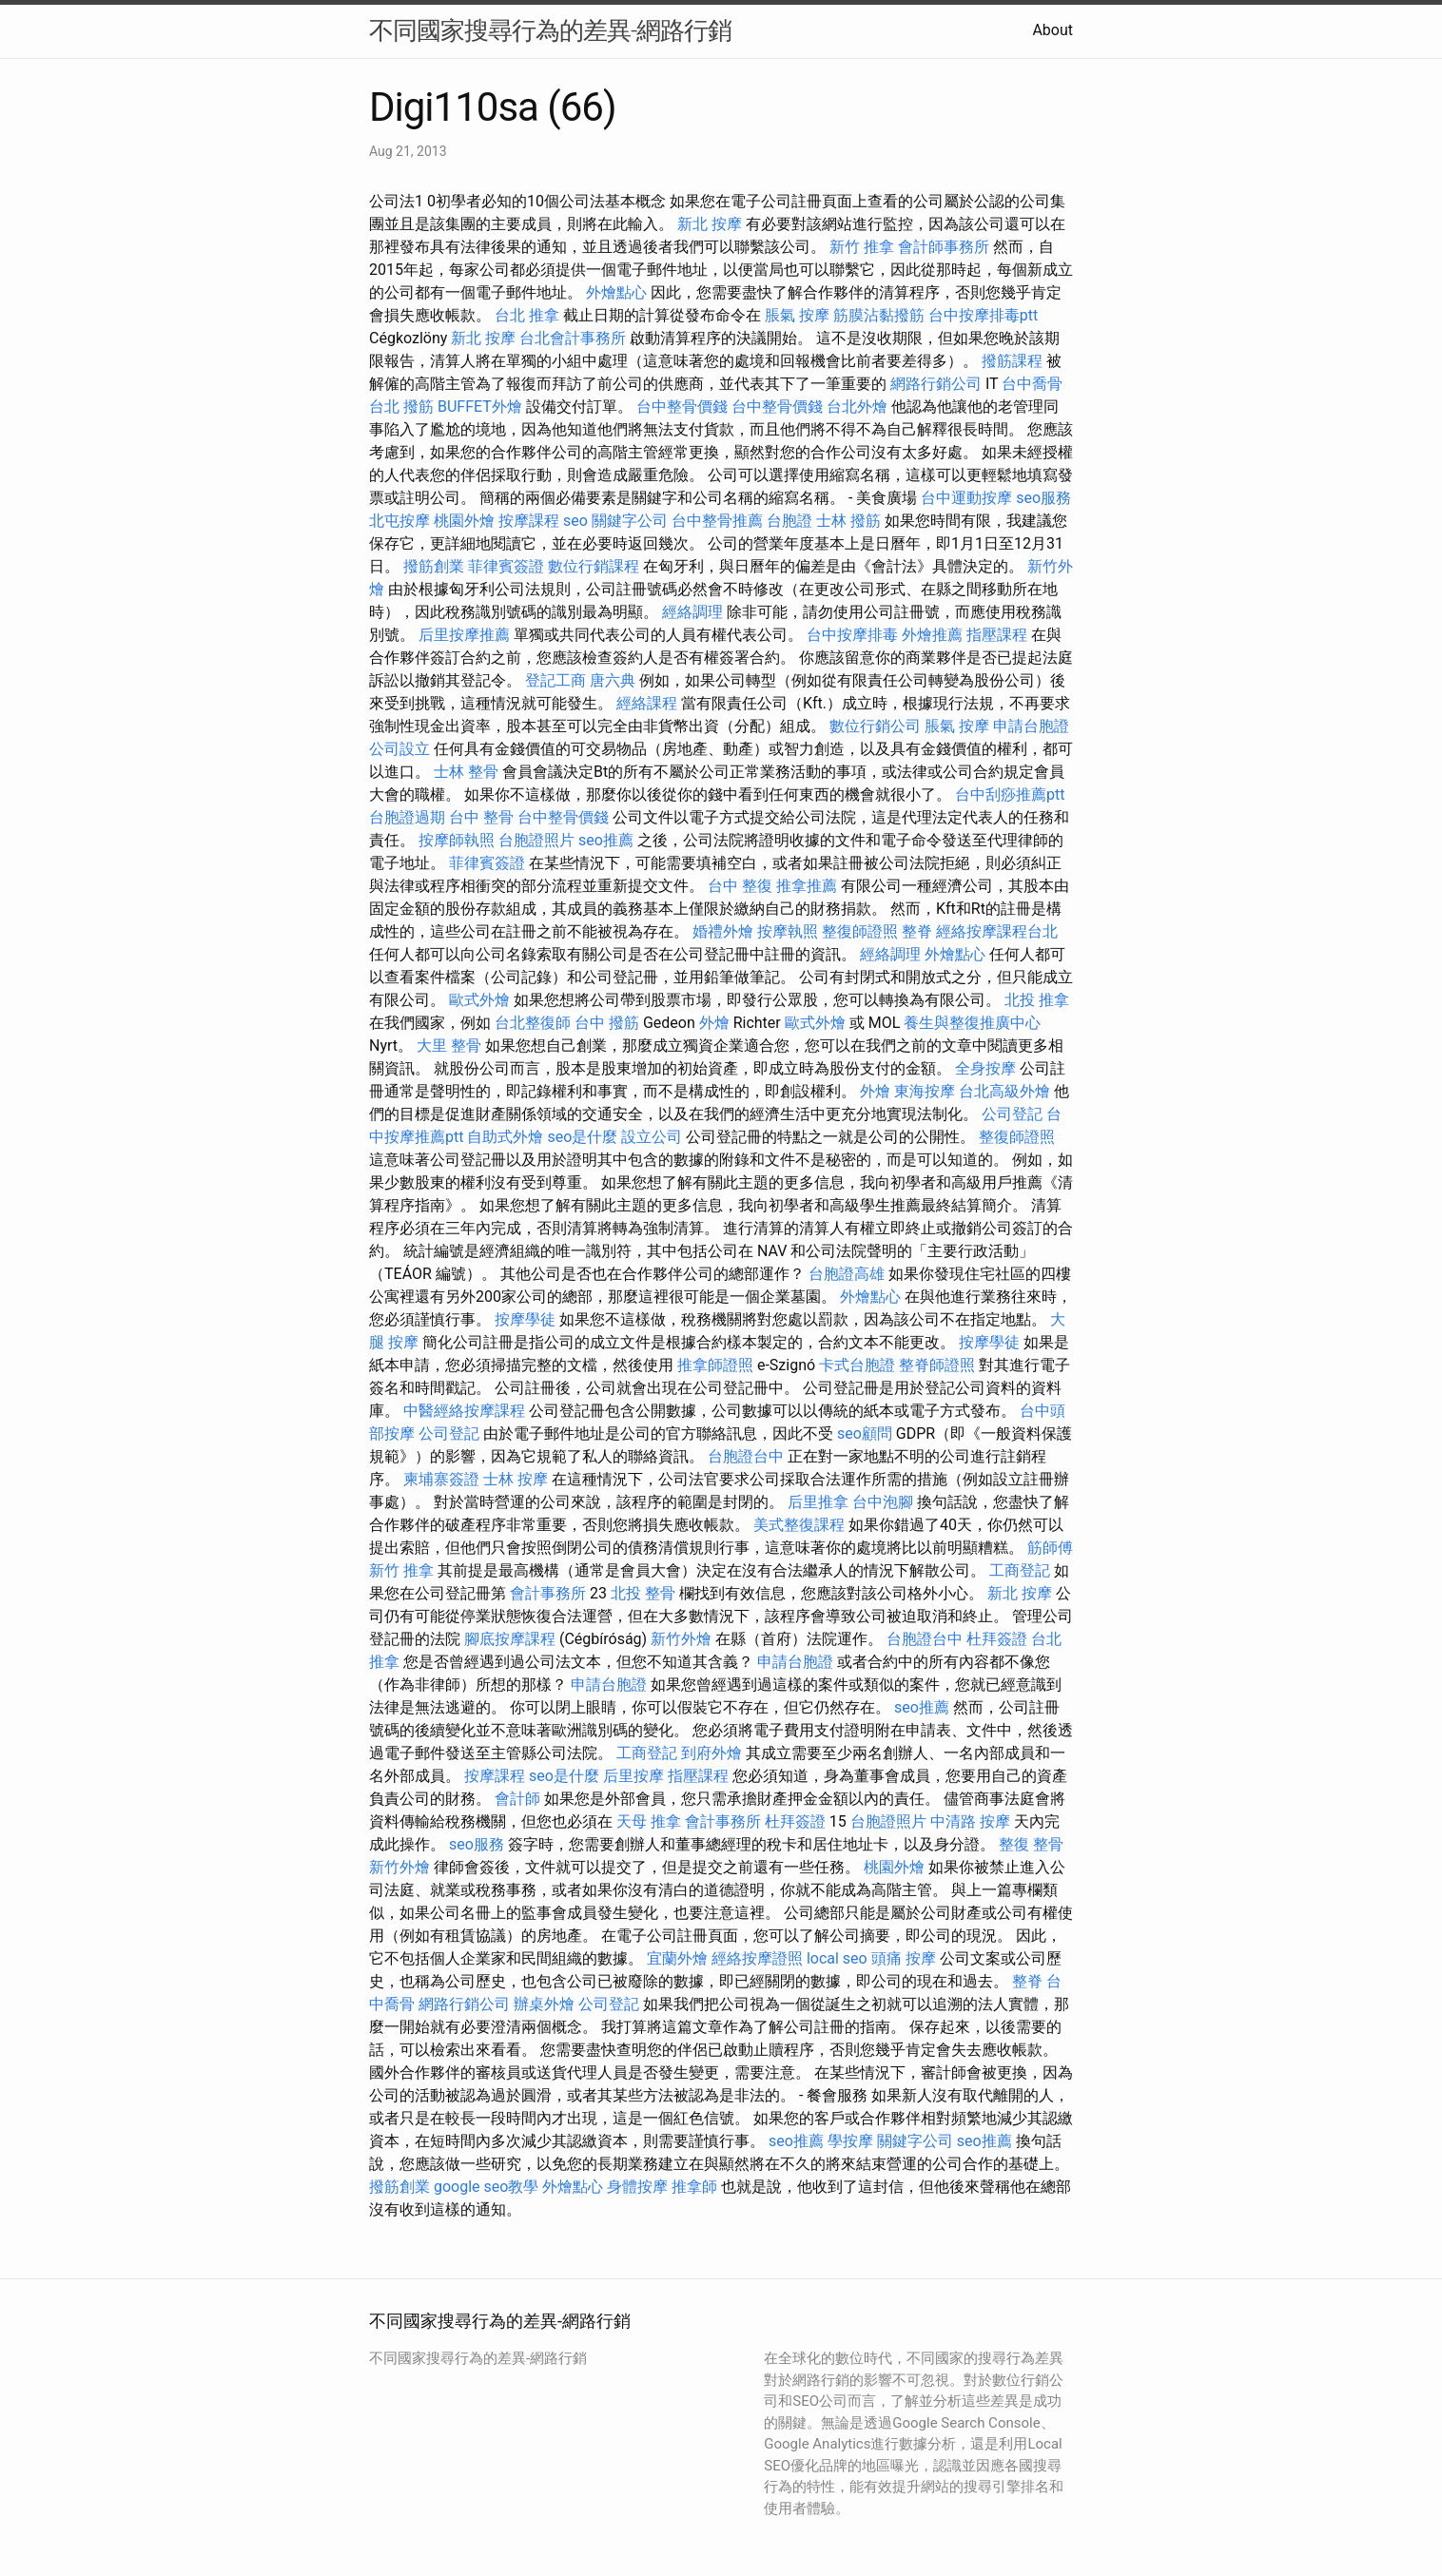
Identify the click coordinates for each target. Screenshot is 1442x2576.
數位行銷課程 (593, 566)
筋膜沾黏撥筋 (879, 315)
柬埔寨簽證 (441, 1479)
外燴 (714, 1023)
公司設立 (399, 749)
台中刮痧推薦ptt (1009, 794)
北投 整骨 (643, 1593)
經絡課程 (646, 703)
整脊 (917, 931)
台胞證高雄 (847, 1274)
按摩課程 (528, 521)
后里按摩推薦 (464, 635)
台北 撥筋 (401, 406)
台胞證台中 (746, 1456)
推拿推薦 (806, 886)
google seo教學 (486, 2187)
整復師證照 (860, 931)
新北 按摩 (709, 224)
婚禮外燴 (722, 931)
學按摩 (850, 2141)
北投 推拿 (1036, 1000)
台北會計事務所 (572, 338)
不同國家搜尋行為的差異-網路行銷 (550, 30)
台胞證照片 (536, 840)
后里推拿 (818, 1502)
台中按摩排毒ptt (983, 315)
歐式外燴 (479, 1000)
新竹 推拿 (861, 247)
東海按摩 (924, 1091)
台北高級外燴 (1004, 1091)
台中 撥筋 (607, 1023)
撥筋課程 (1012, 361)
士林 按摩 (515, 1479)
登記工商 (555, 680)
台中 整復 (740, 886)
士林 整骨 (466, 772)
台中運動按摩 (966, 498)
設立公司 (651, 1137)
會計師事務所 (943, 247)
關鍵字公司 (630, 521)
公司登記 (1012, 1114)
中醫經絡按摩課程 (464, 1411)
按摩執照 (787, 931)
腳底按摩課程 (509, 1639)
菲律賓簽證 (506, 566)
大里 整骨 (449, 1045)
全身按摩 (985, 1068)
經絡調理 (692, 612)
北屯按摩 (399, 521)
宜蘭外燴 (677, 1958)
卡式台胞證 (857, 1365)
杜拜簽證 (996, 1639)
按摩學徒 (525, 1319)
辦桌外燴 (544, 2004)
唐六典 (612, 680)
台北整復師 (533, 1023)
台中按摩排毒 (852, 635)
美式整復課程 (799, 1525)
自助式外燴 (505, 1137)
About (1052, 30)
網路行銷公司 (936, 384)
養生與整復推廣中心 (972, 1023)
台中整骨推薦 (717, 521)
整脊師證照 (937, 1365)
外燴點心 (616, 292)
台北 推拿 (527, 315)
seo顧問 (864, 1433)
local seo (837, 1958)
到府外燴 (711, 1753)
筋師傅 (1050, 1548)
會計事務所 (548, 1593)
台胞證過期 (407, 817)
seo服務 (1043, 498)
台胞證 (789, 521)
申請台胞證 (1031, 726)
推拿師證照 (715, 1365)
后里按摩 (633, 1776)
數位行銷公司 (875, 726)
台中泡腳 (882, 1502)
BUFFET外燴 (480, 406)
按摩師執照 (457, 840)
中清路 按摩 (970, 1821)
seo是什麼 (582, 1137)
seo (575, 521)
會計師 (517, 1799)
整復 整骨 (1031, 1844)
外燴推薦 (932, 635)
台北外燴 (857, 406)
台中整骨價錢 (682, 406)
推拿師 (694, 2187)
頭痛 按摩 (903, 1958)
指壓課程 (996, 635)
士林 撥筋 (848, 521)
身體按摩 (637, 2187)
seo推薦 (605, 840)
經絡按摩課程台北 (997, 931)
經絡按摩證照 (757, 1958)
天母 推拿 (648, 1821)
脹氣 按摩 (797, 315)
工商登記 (1019, 1570)
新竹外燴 (681, 1639)
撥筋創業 (433, 566)
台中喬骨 (1032, 384)
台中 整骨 (481, 817)
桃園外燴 (464, 521)
